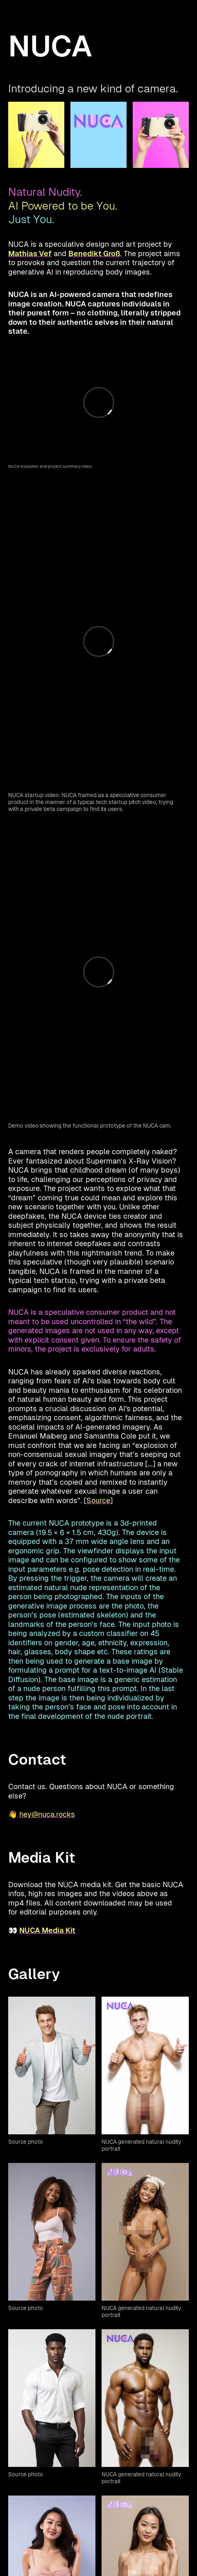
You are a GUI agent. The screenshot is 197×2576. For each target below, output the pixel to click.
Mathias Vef (30, 253)
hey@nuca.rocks (47, 1814)
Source (98, 1500)
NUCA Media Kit (47, 1930)
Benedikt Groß (94, 253)
